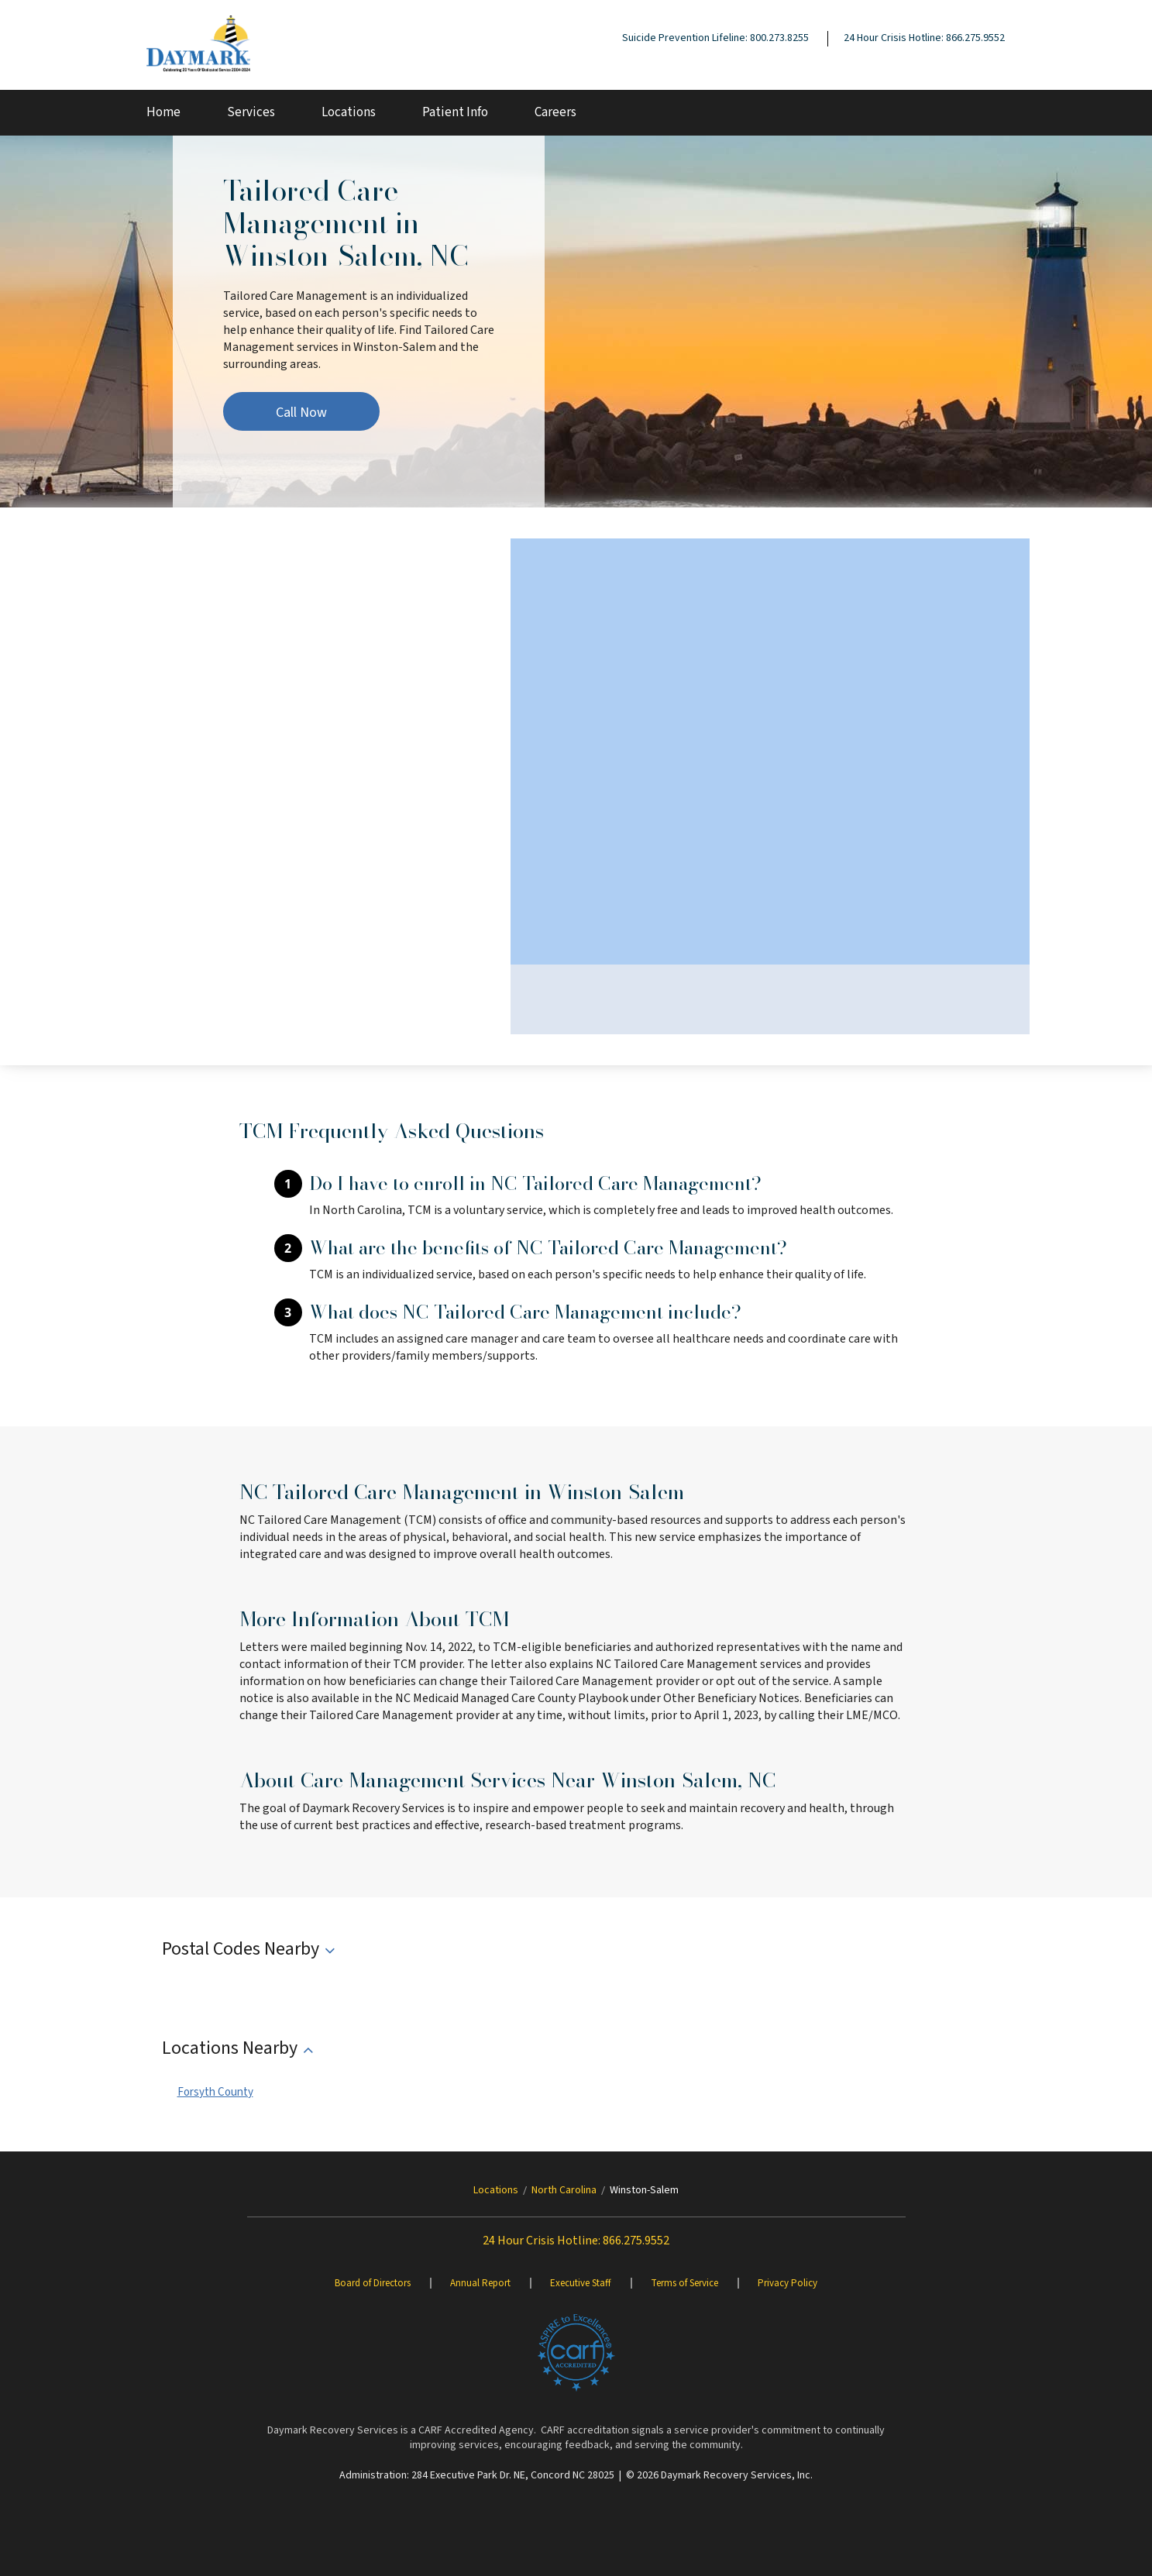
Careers (555, 112)
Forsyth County (215, 2092)
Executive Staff (580, 2283)
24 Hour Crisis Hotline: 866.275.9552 (924, 38)
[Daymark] (198, 44)
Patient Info (455, 112)
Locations (349, 112)
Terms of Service (684, 2283)
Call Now (301, 412)
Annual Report (480, 2283)
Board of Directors (373, 2283)
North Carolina (564, 2190)
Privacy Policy (787, 2283)
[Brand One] (576, 2353)
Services (251, 112)
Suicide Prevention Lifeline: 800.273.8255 (715, 38)
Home (163, 112)
